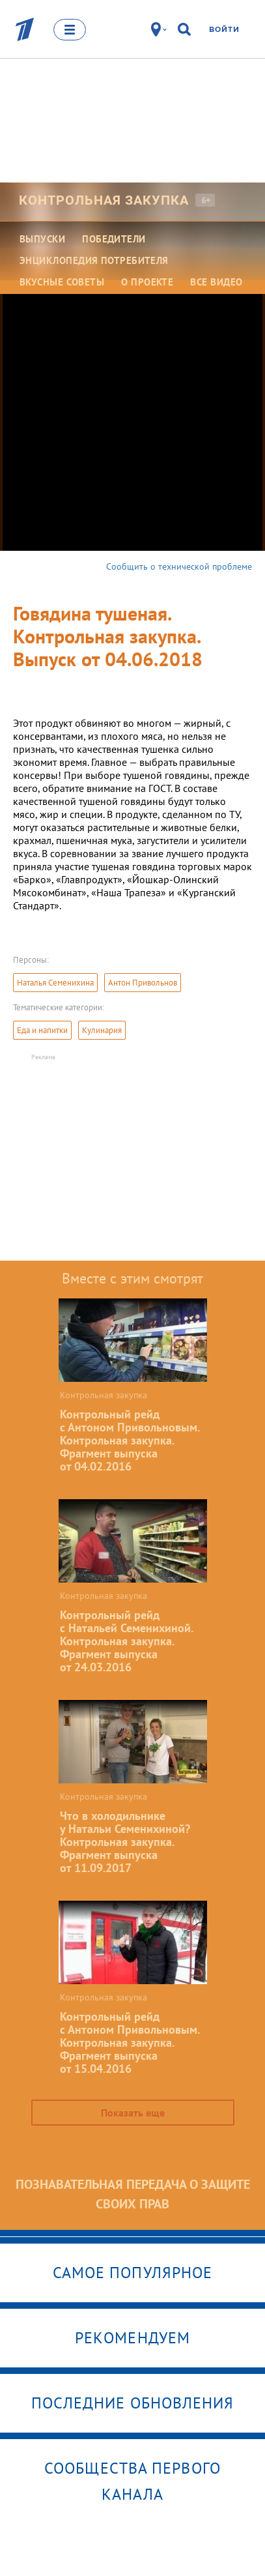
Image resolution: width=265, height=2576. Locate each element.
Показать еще (133, 2112)
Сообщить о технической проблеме (179, 566)
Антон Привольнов (142, 982)
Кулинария (102, 1030)
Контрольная (104, 200)
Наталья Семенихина (55, 982)
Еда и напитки (42, 1030)
